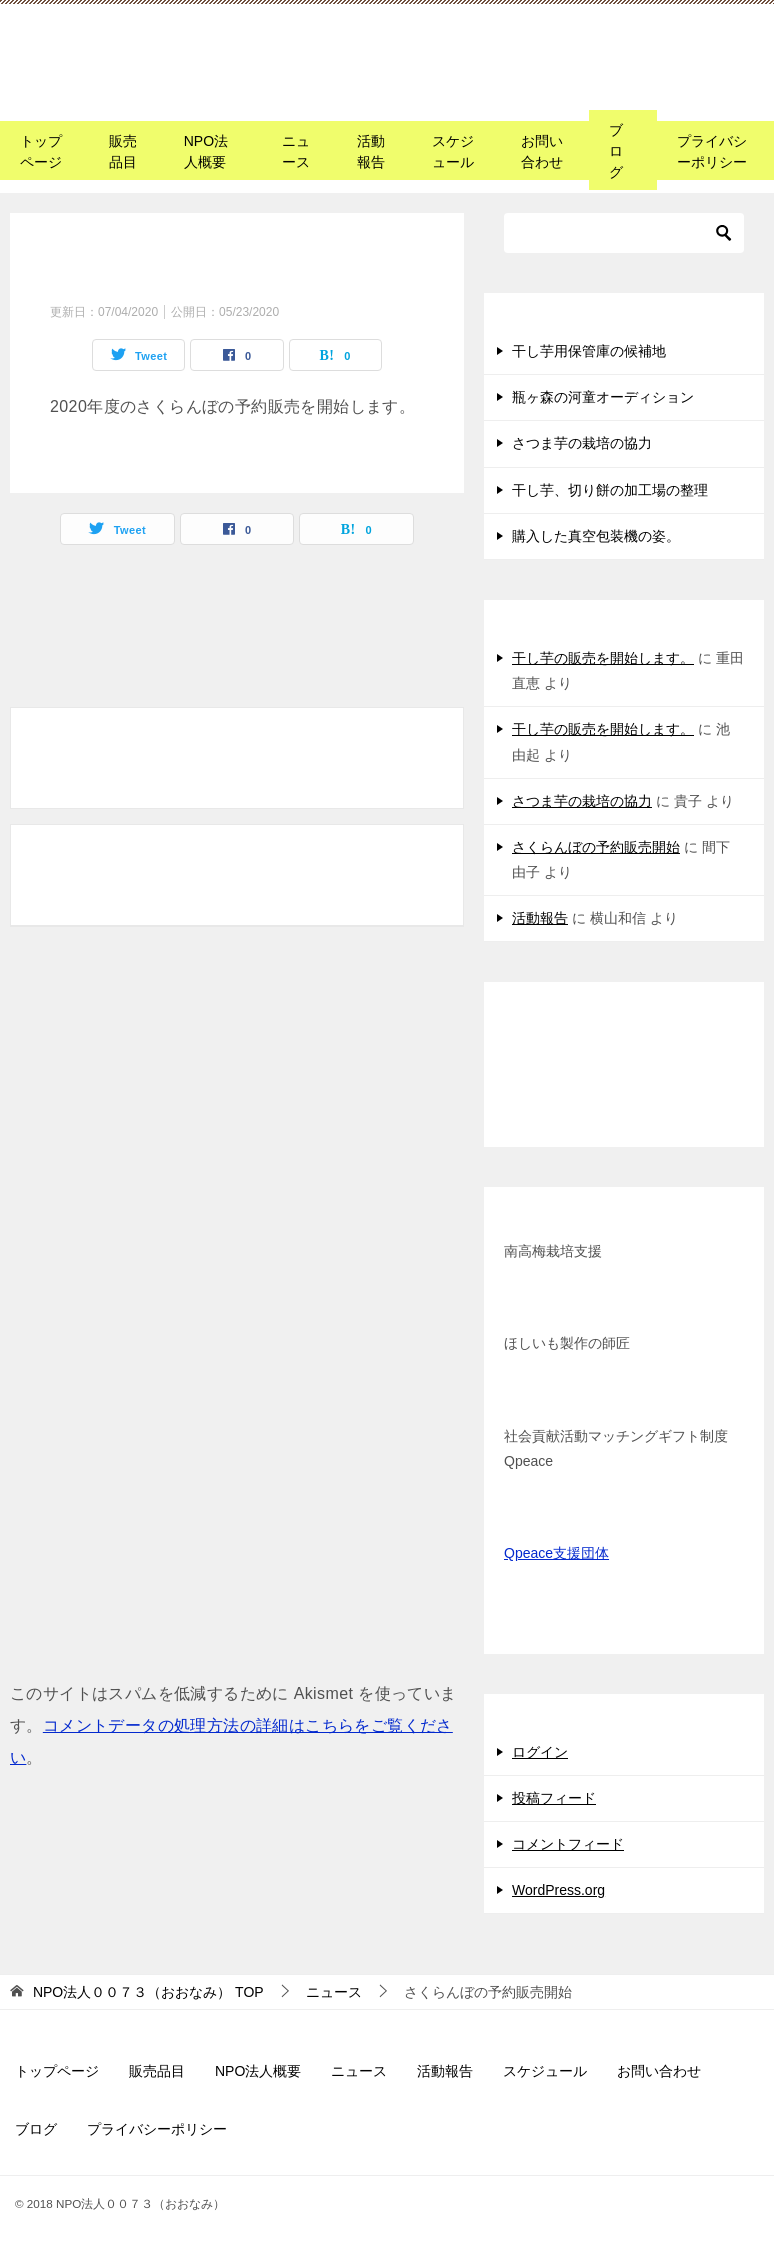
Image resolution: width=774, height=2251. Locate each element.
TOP (148, 1992)
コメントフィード (568, 1844)
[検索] (624, 233)
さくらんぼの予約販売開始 (596, 847)
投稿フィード (554, 1798)
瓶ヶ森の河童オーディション (603, 397)
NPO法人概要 (206, 151)
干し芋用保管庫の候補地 (589, 351)
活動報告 (371, 151)
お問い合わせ (542, 151)
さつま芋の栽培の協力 (582, 443)
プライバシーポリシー (712, 151)
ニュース (296, 151)
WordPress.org (558, 1890)
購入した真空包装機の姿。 (596, 536)
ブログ (616, 151)
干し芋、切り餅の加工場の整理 (610, 490)
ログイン (540, 1752)
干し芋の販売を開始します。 (603, 658)
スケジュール (453, 151)
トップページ (41, 151)
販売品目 (123, 151)
